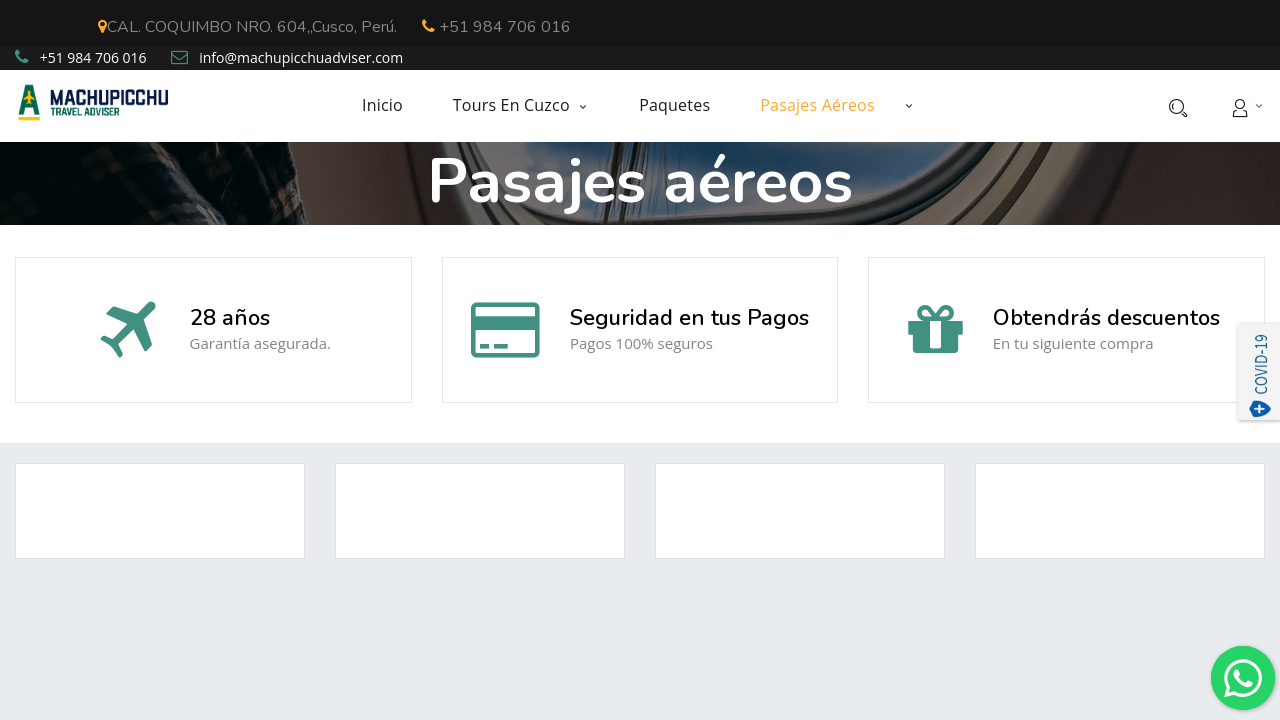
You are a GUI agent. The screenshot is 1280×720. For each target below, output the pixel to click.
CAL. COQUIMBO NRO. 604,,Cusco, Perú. (247, 27)
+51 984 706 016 (496, 27)
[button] (909, 105)
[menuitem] (395, 105)
